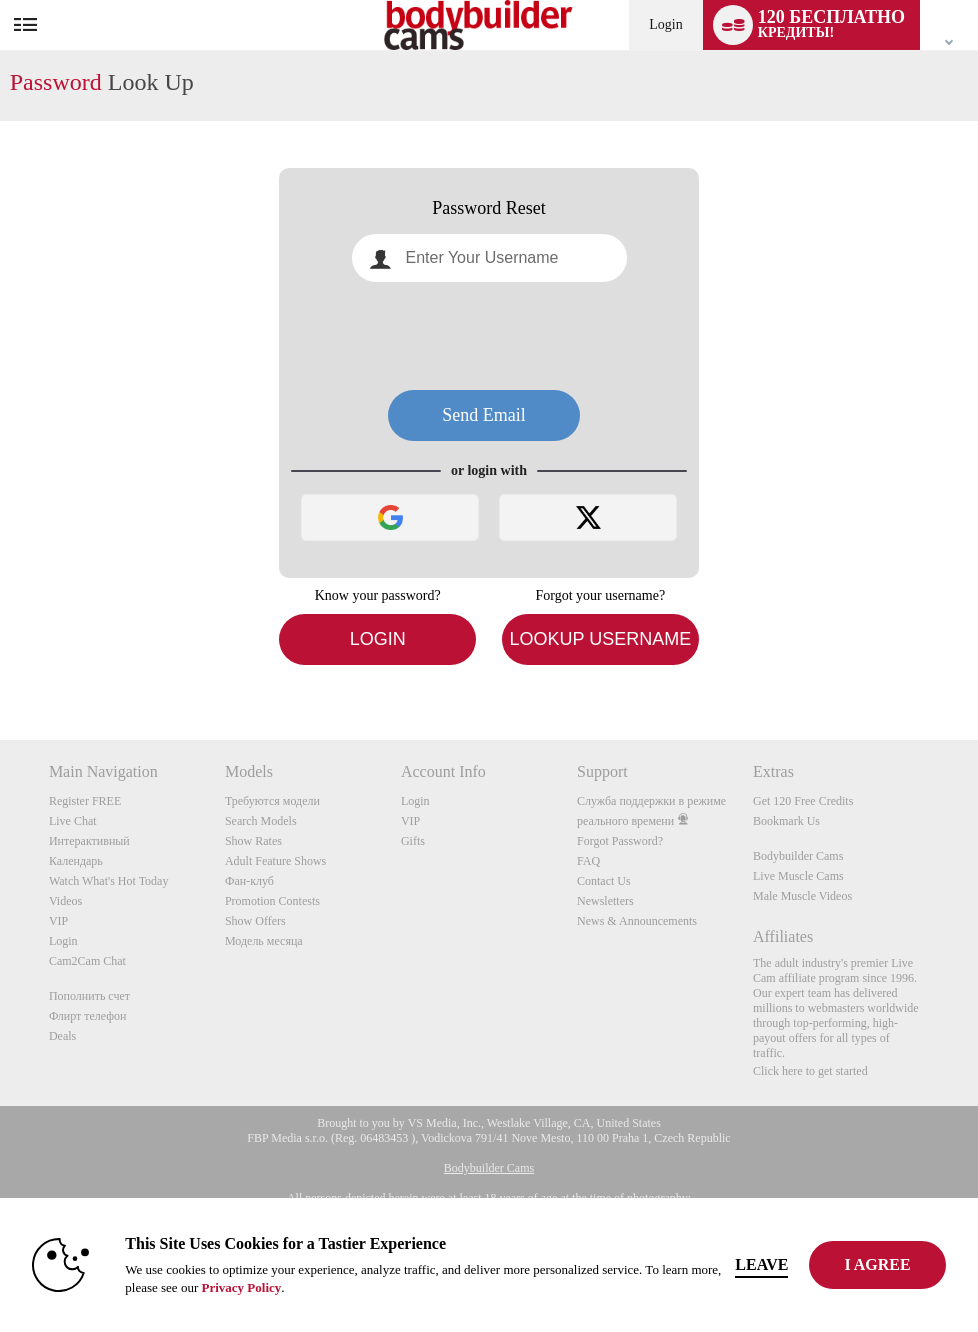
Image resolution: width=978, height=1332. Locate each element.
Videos (65, 901)
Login (665, 24)
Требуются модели (272, 801)
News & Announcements (637, 921)
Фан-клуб (249, 881)
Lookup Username (600, 639)
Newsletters (605, 901)
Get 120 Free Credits (803, 801)
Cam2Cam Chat (87, 961)
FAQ (588, 861)
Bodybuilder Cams (798, 856)
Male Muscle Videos (802, 896)
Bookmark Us (786, 821)
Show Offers (255, 921)
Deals (62, 1036)
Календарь (76, 861)
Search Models (261, 821)
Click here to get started (810, 1071)
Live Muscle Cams (798, 876)
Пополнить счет (89, 996)
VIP (58, 921)
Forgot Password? (620, 841)
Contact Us (604, 881)
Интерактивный (89, 841)
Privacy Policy (241, 1287)
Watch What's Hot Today (109, 881)
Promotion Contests (272, 901)
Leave (761, 1264)
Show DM (0, 665)
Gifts (413, 841)
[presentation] (489, 336)
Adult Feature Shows (275, 861)
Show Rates (253, 841)
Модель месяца (264, 941)
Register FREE (85, 801)
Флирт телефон (88, 1016)
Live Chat (73, 821)
